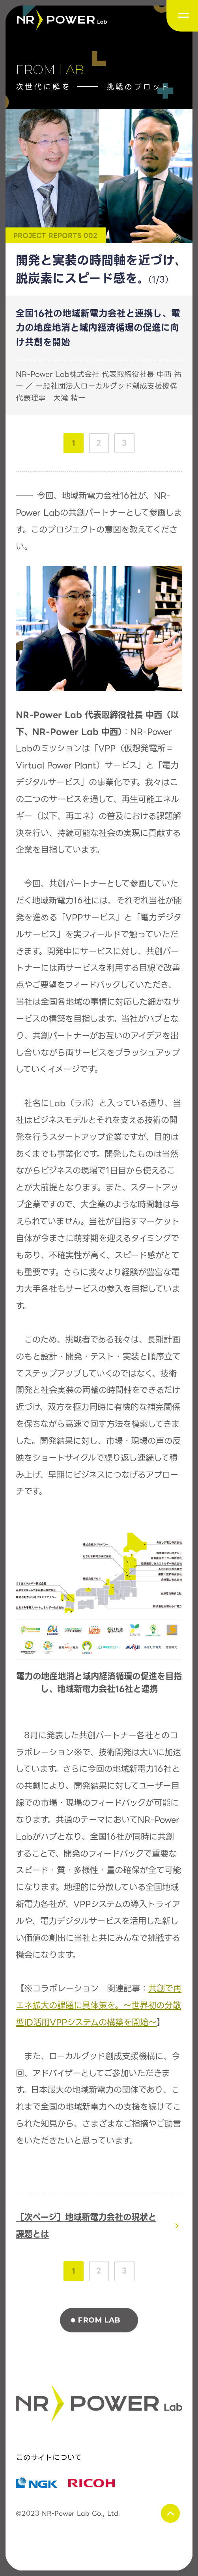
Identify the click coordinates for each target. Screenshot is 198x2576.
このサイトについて (49, 2457)
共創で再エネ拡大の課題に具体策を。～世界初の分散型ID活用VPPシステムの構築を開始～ (98, 2005)
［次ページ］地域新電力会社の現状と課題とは (86, 2225)
